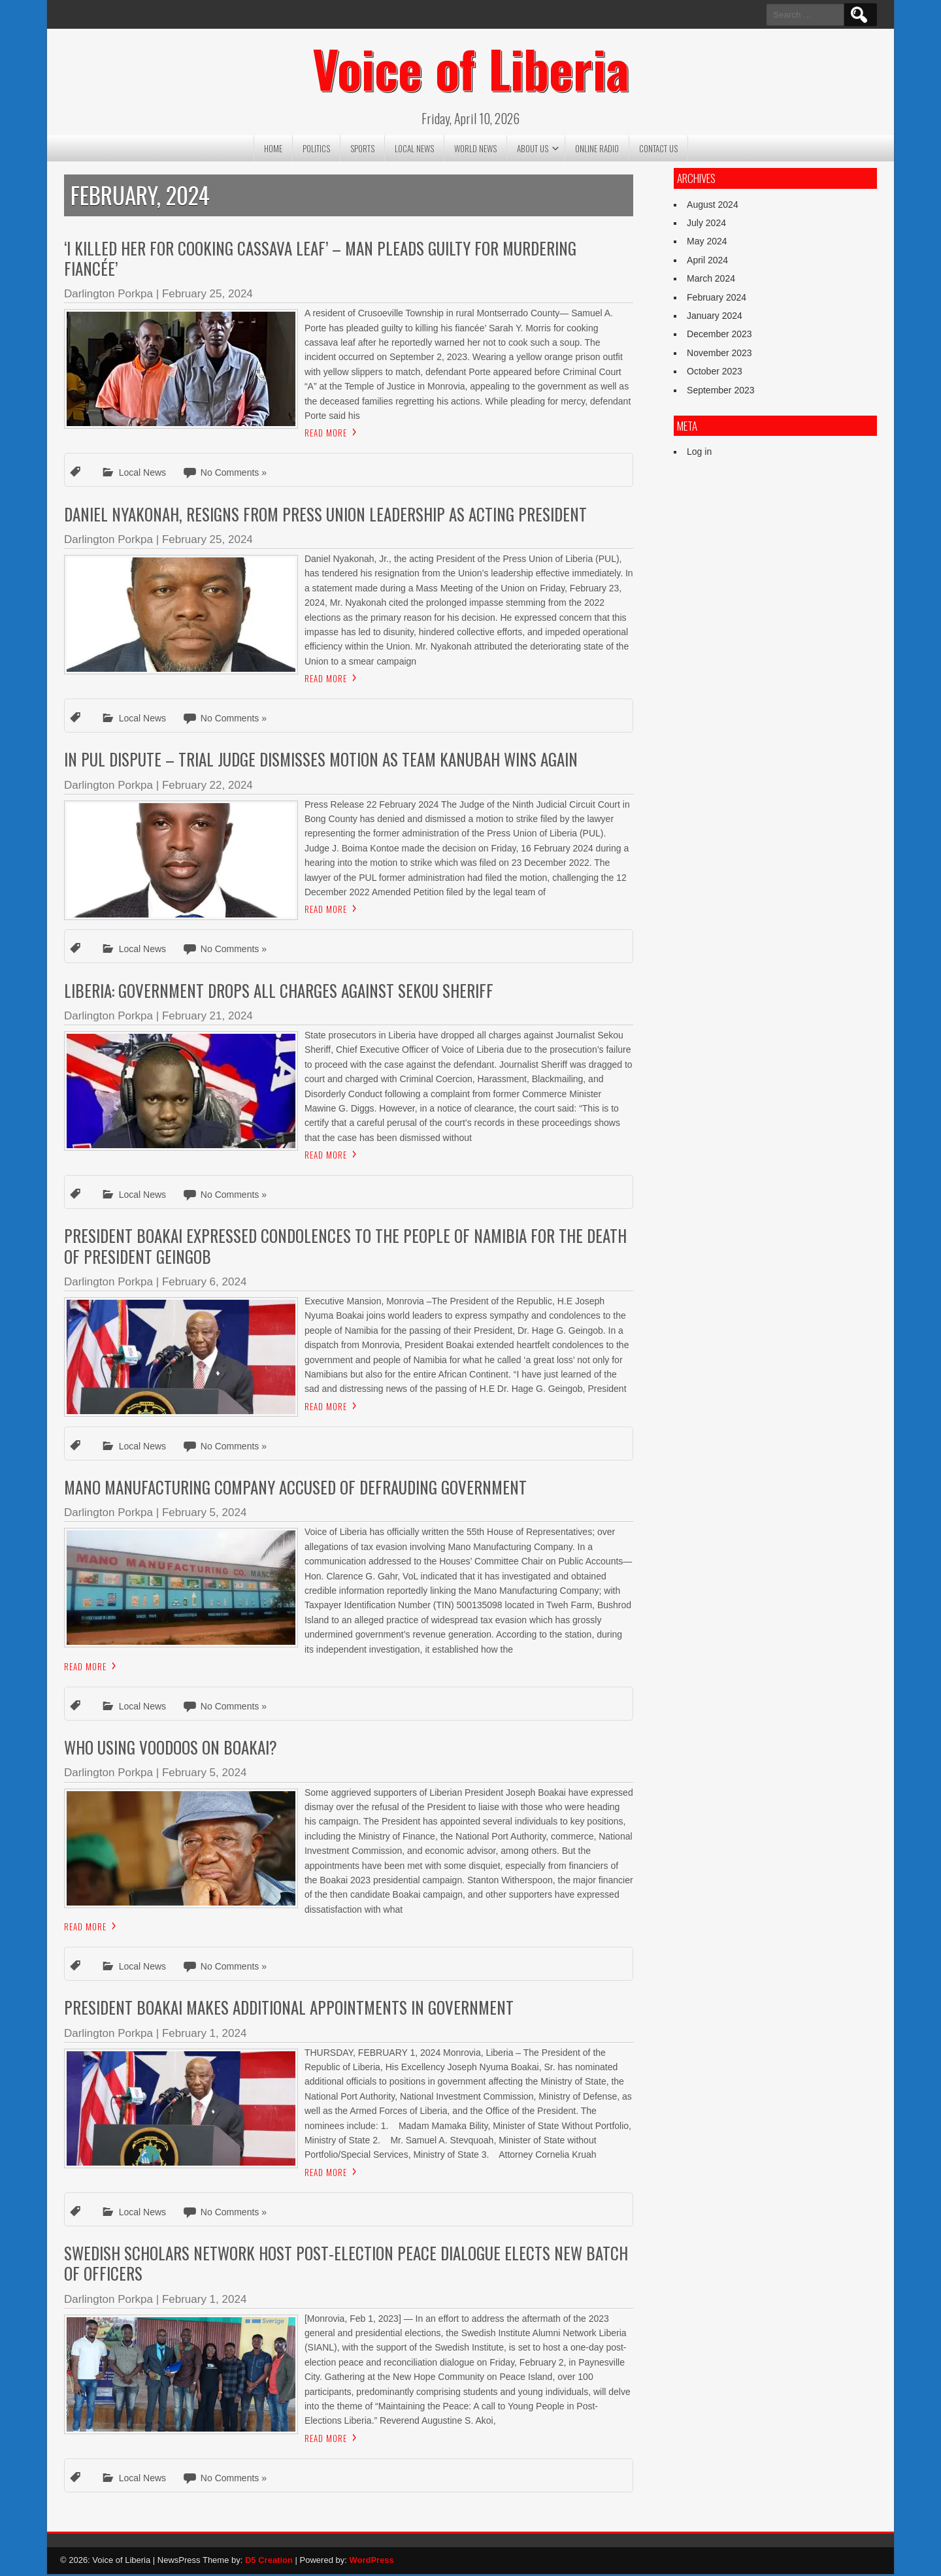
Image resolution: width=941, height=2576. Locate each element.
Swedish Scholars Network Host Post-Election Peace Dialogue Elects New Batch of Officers (346, 2265)
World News (475, 150)
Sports (362, 150)
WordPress (371, 2562)
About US (532, 150)
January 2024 (714, 317)
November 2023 (719, 355)
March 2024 (711, 281)
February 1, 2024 (204, 2035)
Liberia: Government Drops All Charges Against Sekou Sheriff (278, 992)
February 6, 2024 (204, 1284)
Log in (699, 454)
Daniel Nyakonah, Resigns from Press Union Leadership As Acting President (325, 516)
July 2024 (706, 225)
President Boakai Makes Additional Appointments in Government (289, 2010)
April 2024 (707, 262)
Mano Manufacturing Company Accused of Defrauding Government (295, 1489)
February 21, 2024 (207, 1018)
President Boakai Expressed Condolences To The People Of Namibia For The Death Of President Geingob (345, 1248)
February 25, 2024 (207, 295)
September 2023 (721, 392)
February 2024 (716, 299)
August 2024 (712, 206)
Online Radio (597, 150)
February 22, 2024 (207, 787)
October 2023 (714, 374)
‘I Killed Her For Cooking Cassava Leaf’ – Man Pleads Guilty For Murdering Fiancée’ (320, 260)
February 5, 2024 (204, 1515)
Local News (414, 150)
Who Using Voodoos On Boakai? (172, 1750)
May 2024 (707, 244)
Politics (316, 150)
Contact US (658, 150)
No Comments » (234, 475)
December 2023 (719, 336)
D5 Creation (269, 2562)
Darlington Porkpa (108, 295)
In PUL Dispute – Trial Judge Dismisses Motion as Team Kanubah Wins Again (321, 762)
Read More (326, 435)
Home (273, 150)
